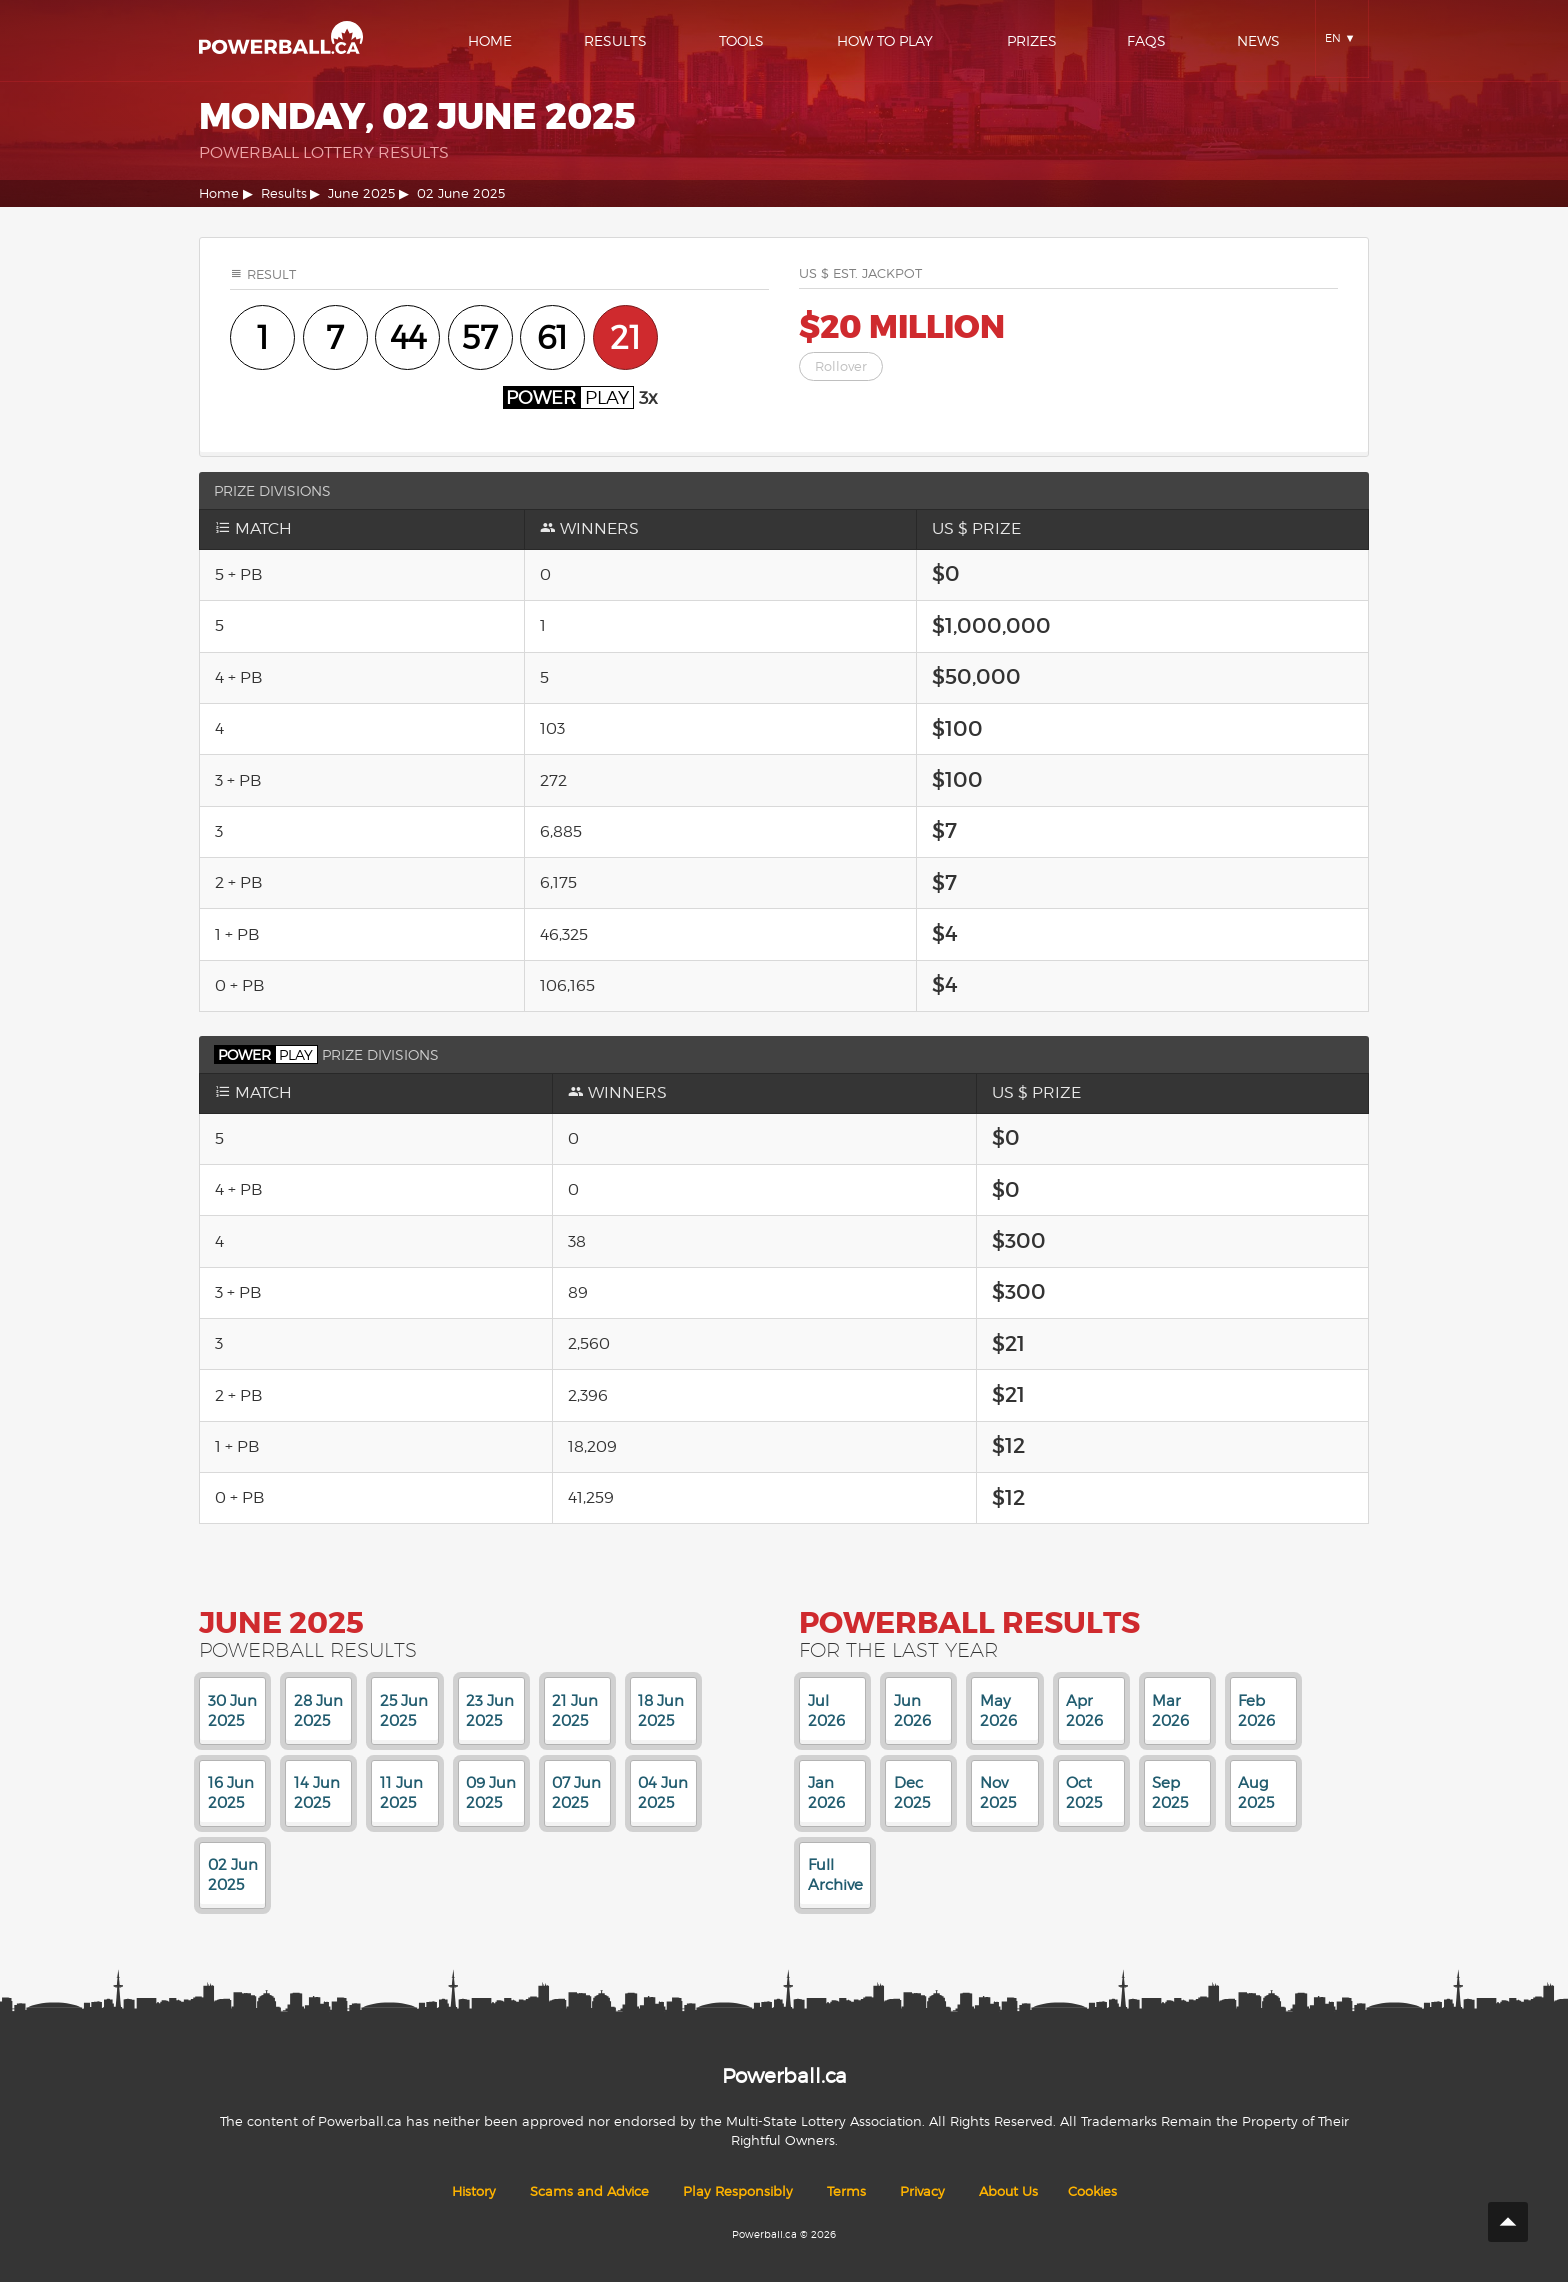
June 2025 (361, 193)
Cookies (1092, 2191)
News (1258, 40)
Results (615, 40)
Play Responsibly (738, 2191)
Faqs (1146, 40)
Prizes (1032, 40)
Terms (846, 2191)
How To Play (885, 40)
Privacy (922, 2191)
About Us (1008, 2191)
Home (490, 40)
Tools (741, 40)
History (474, 2191)
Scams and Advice (589, 2191)
